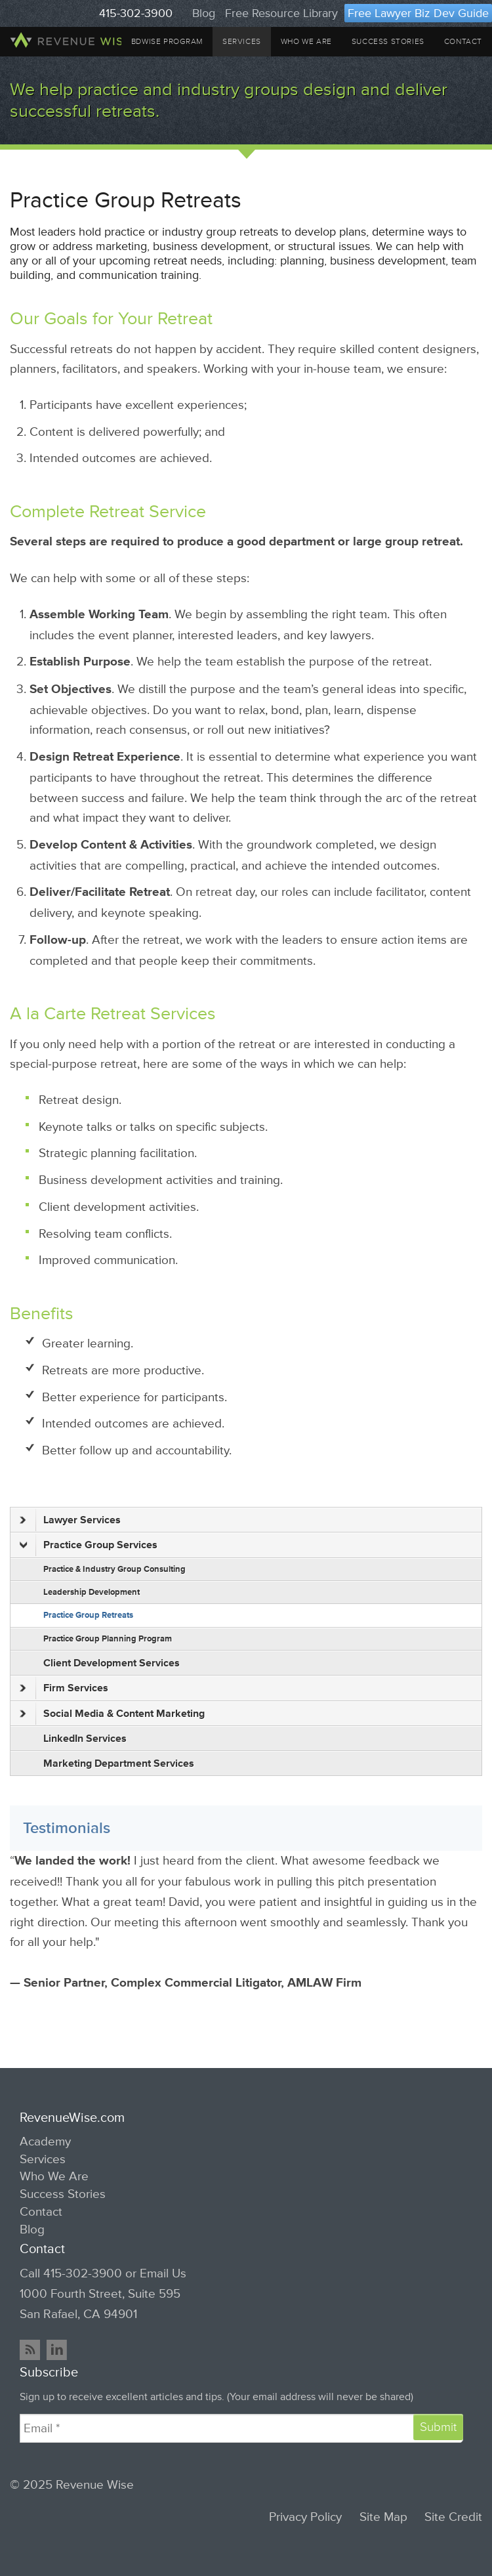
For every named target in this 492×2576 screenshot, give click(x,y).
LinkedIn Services (85, 1738)
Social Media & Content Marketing (112, 1713)
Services (241, 42)
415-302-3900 (136, 13)
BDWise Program (167, 42)
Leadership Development (91, 1592)
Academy (45, 2141)
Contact (463, 42)
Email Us (163, 2273)
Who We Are (306, 42)
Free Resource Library (281, 13)
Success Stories (388, 42)
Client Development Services (111, 1663)
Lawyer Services (70, 1520)
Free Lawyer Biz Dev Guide (418, 13)
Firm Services (64, 1688)
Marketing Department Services (118, 1763)
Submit (438, 2427)
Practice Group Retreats (88, 1615)
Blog (203, 13)
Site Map (383, 2517)
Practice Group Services (88, 1545)
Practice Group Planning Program (107, 1639)
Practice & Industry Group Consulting (114, 1569)
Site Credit (453, 2517)
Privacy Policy (305, 2517)
